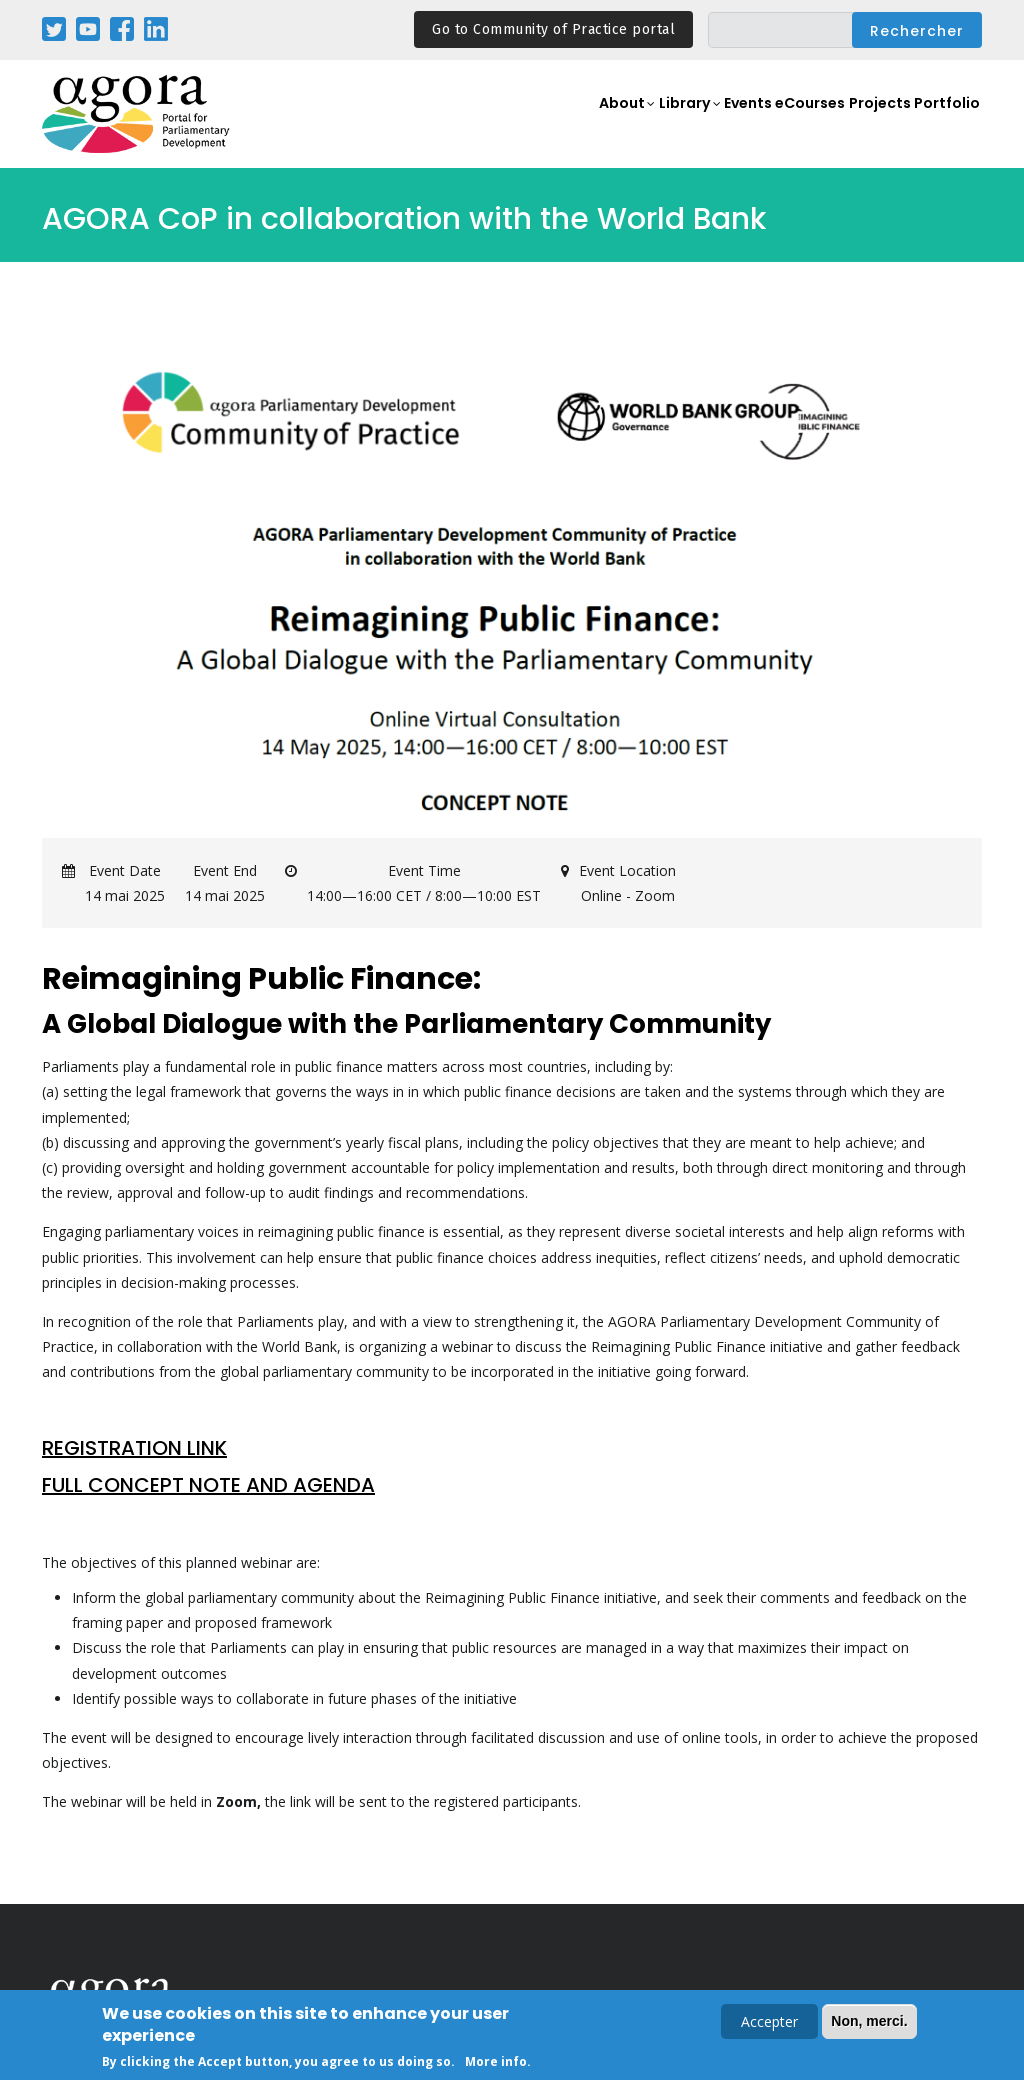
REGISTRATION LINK (134, 1448)
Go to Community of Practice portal (553, 29)
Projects (870, 125)
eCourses (791, 125)
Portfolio (944, 125)
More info (496, 2064)
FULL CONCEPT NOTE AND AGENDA (208, 1485)
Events (716, 125)
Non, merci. (869, 2024)
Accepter (769, 2024)
